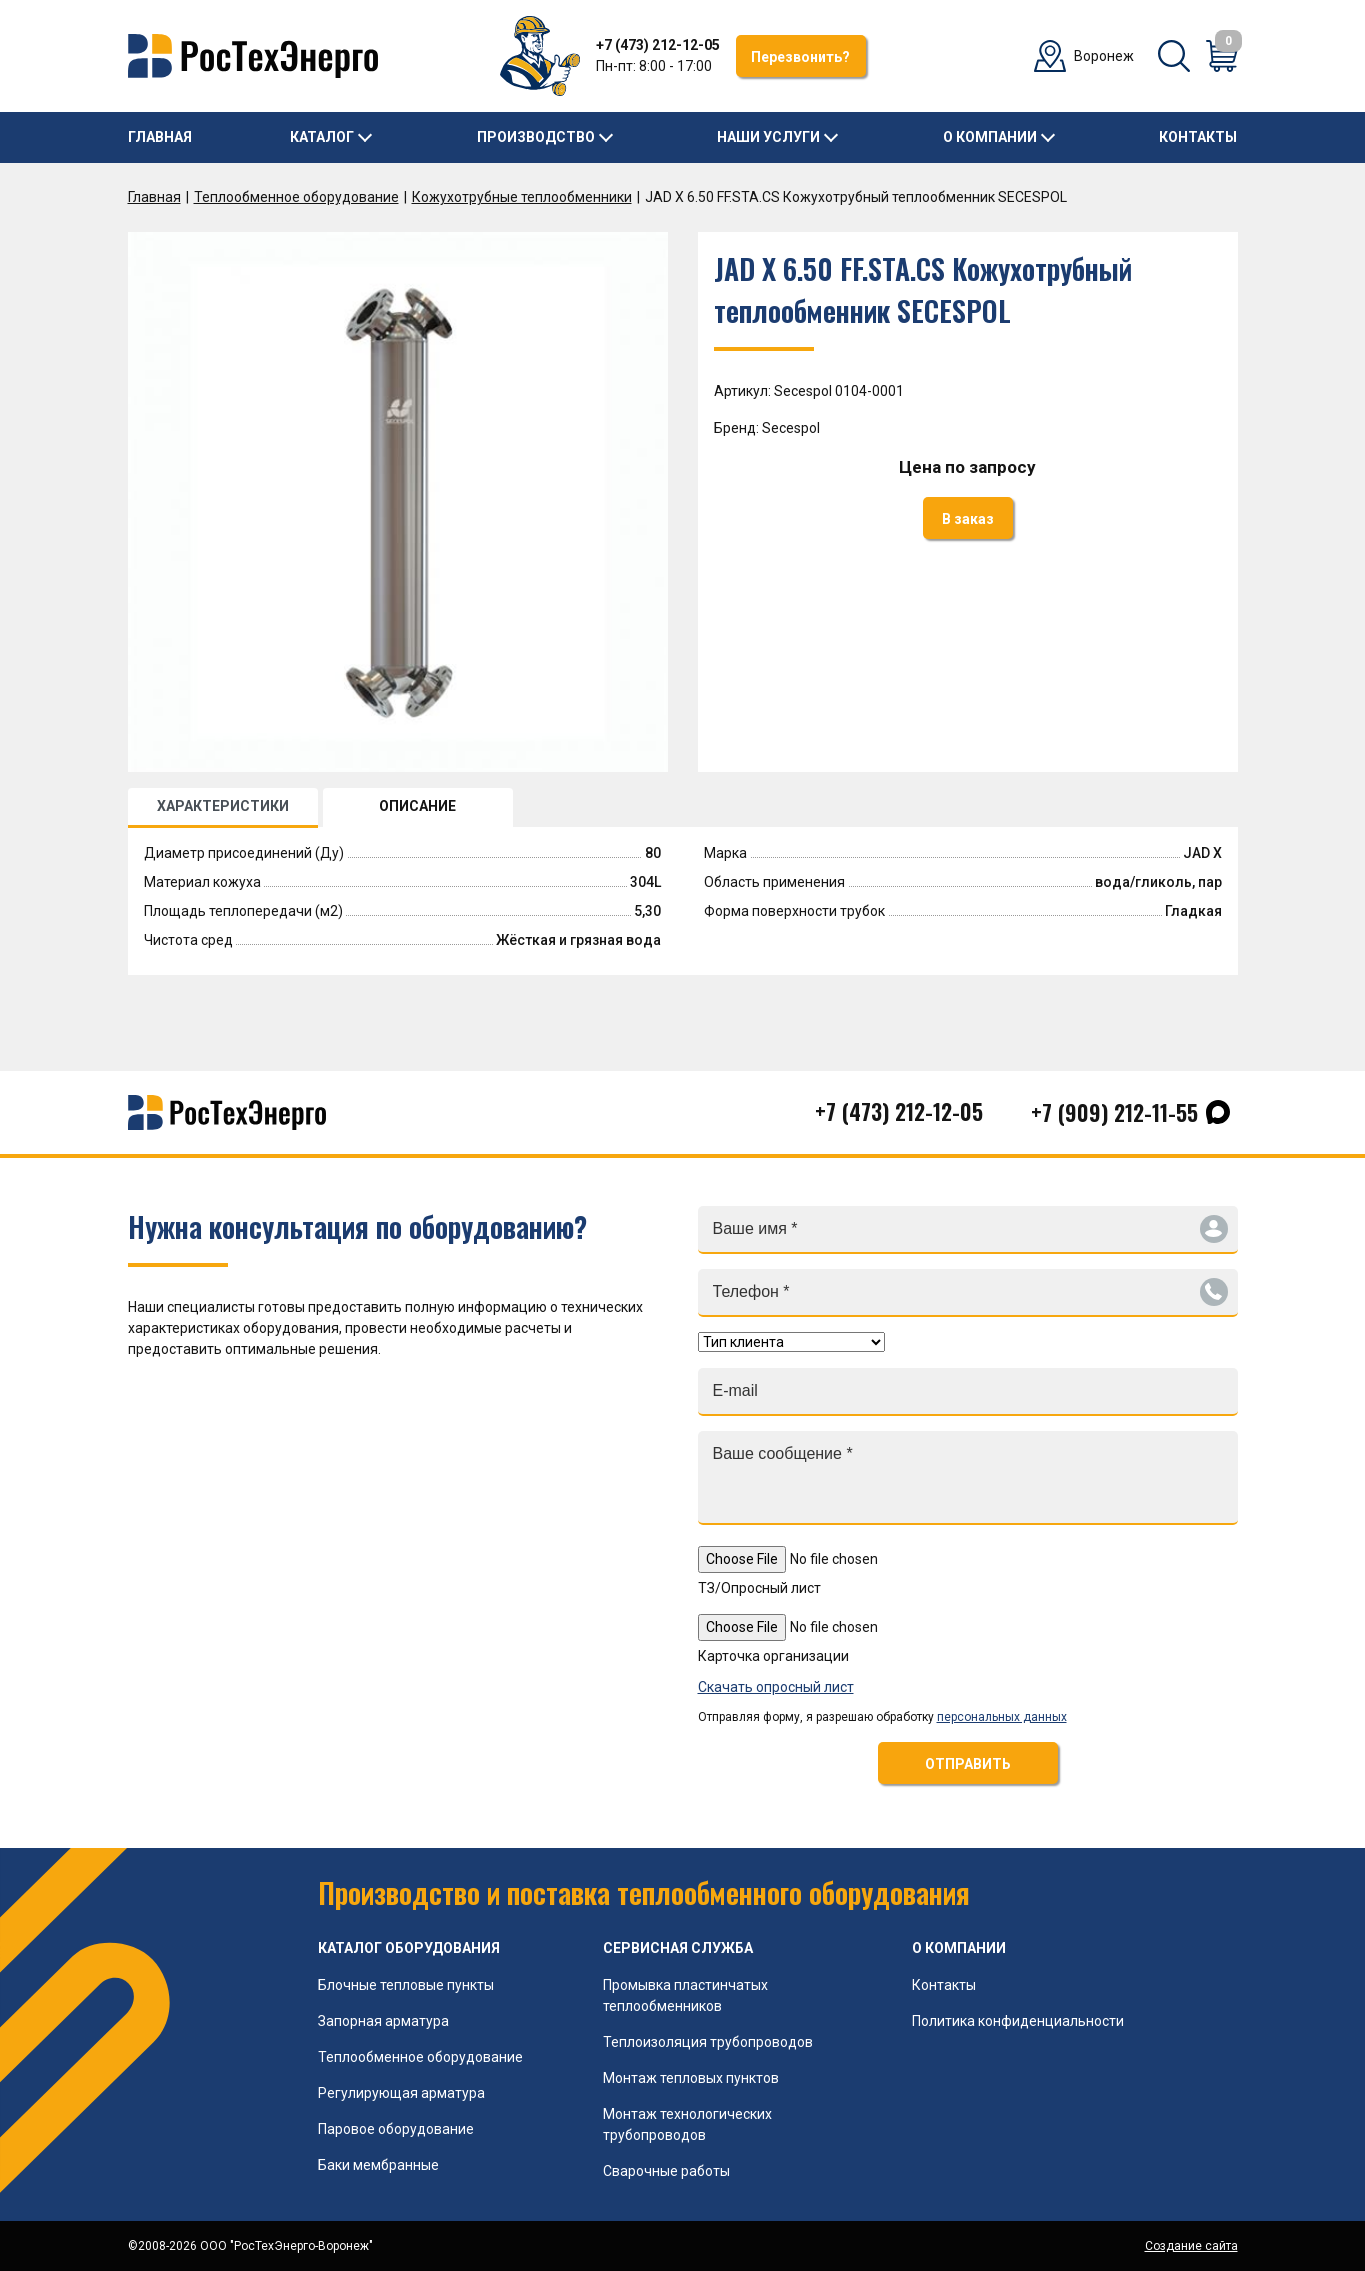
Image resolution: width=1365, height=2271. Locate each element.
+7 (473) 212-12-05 (658, 45)
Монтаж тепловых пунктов (691, 2078)
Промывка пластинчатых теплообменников (685, 1995)
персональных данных (1002, 1717)
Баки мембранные (378, 2165)
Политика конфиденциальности (1018, 2021)
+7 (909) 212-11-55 (1114, 1112)
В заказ (968, 519)
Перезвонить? (800, 57)
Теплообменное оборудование (296, 197)
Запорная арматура (383, 2021)
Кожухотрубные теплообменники (522, 197)
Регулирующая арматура (401, 2093)
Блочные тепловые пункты (406, 1985)
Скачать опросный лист (776, 1687)
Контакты (1198, 137)
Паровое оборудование (396, 2129)
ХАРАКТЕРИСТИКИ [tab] (223, 806)
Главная (160, 137)
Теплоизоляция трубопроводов (708, 2042)
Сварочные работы (666, 2171)
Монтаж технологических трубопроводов (687, 2124)
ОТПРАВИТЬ (968, 1764)
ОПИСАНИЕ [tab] (417, 806)
